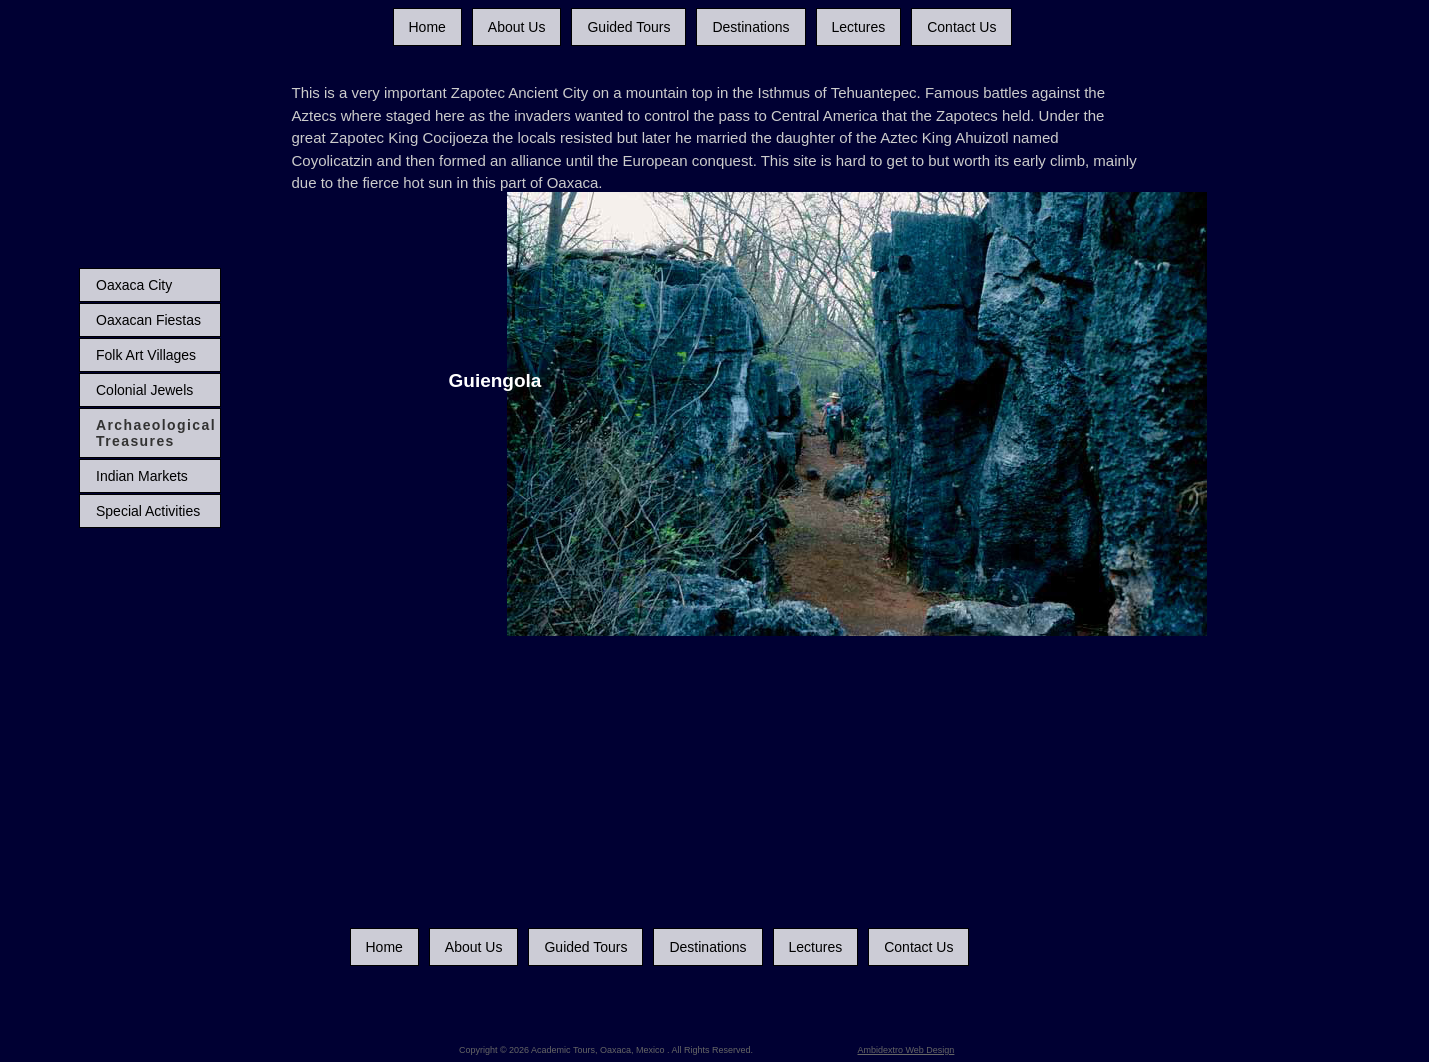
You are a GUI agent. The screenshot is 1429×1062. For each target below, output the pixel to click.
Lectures (859, 27)
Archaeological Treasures (156, 433)
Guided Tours (628, 27)
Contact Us (961, 27)
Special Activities (148, 511)
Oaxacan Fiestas (148, 320)
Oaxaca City (134, 285)
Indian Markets (142, 476)
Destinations (750, 27)
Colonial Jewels (144, 390)
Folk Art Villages (146, 355)
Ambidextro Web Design (906, 1050)
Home (427, 27)
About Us (517, 27)
